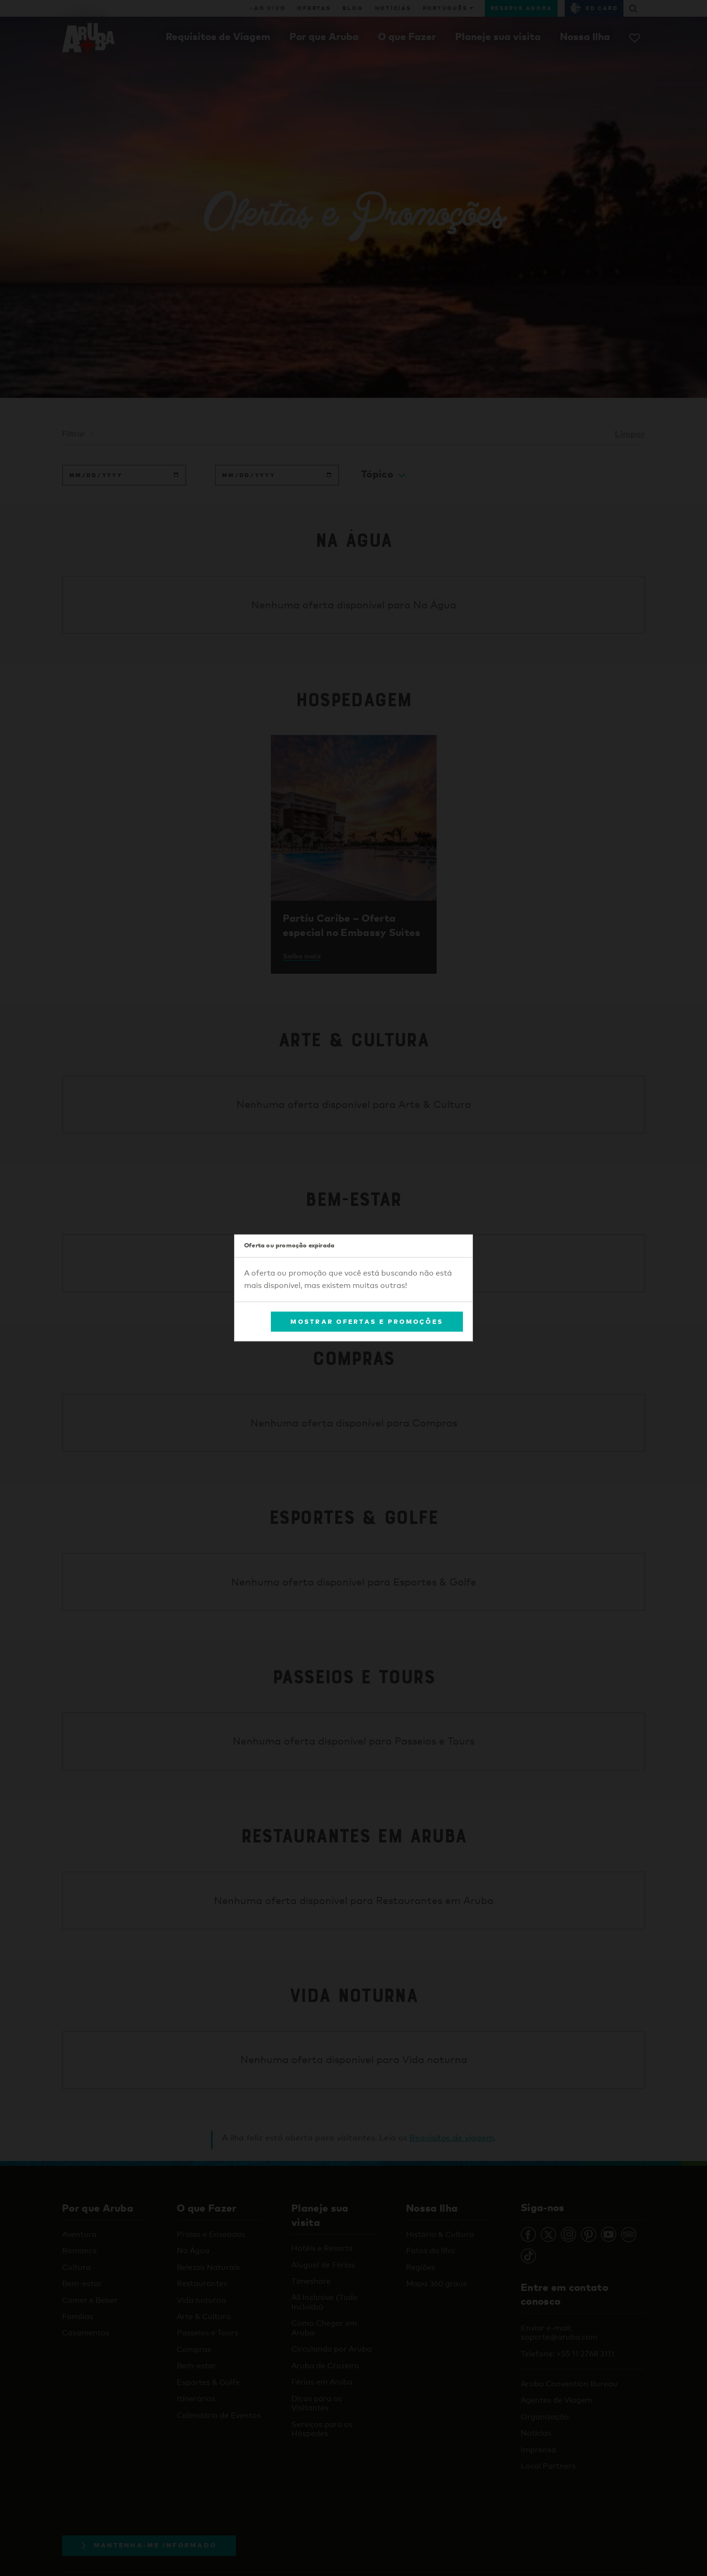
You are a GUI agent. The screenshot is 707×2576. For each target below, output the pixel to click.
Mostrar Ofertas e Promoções (366, 1321)
